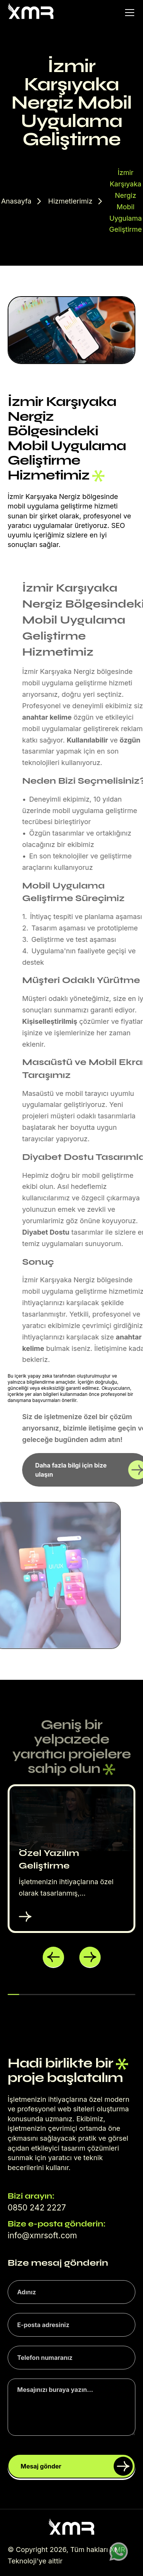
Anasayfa (16, 201)
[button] (53, 1957)
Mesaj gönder (77, 2466)
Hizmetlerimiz (70, 201)
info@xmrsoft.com (42, 2235)
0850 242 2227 (37, 2207)
